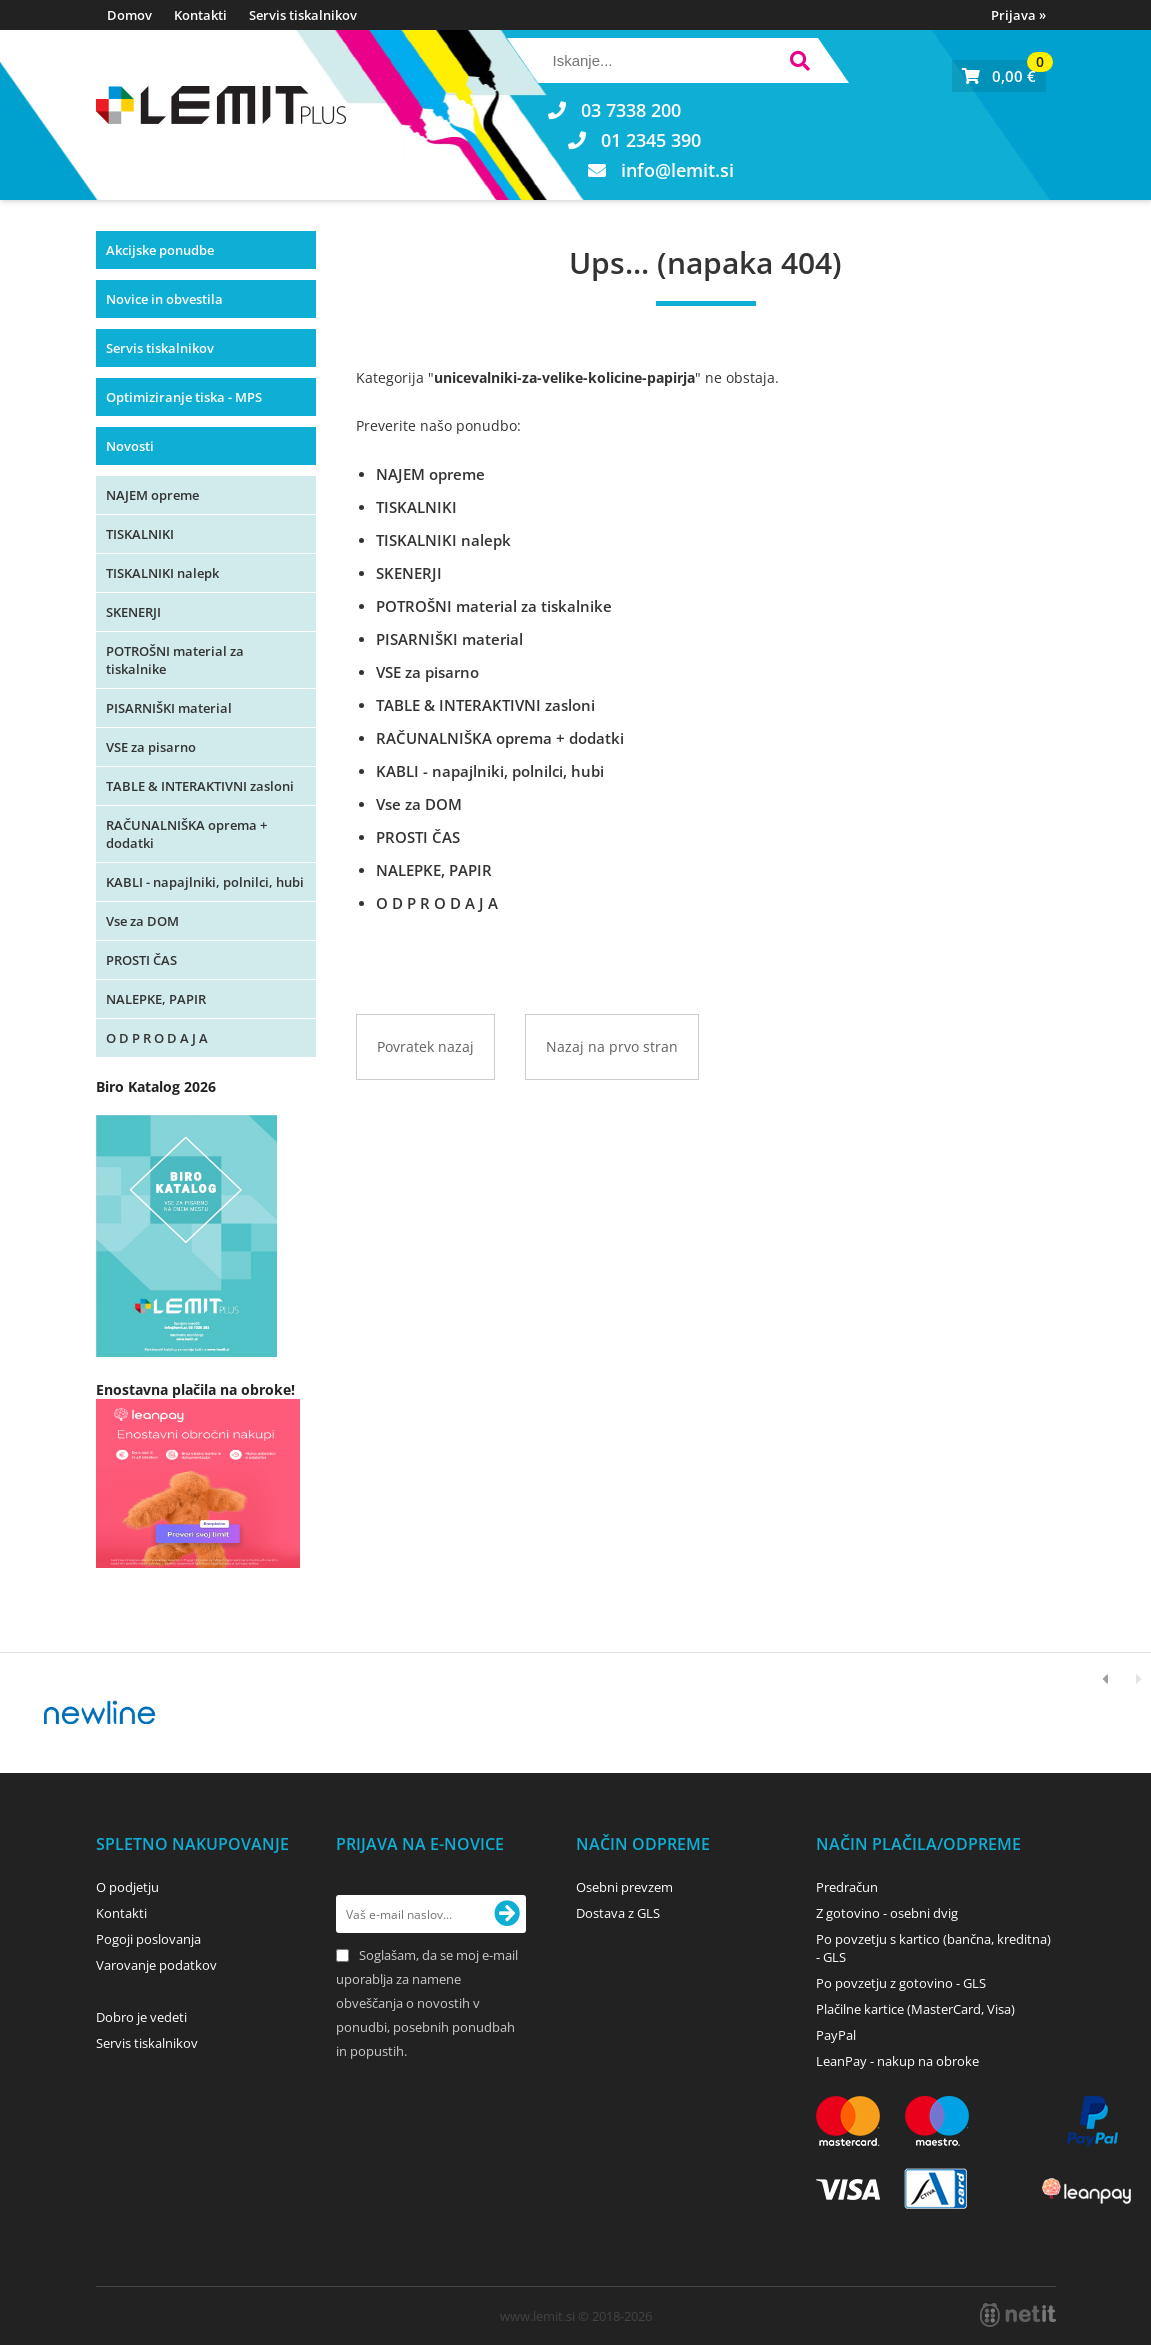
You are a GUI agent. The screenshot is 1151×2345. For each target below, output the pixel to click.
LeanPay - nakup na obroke (897, 2061)
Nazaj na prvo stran (612, 1046)
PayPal (836, 2035)
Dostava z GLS (618, 1913)
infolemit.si (677, 170)
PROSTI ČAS (141, 960)
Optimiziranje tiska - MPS (184, 397)
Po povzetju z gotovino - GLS (901, 1983)
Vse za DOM (142, 921)
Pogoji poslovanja (148, 1939)
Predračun (847, 1887)
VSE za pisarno (151, 747)
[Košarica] (999, 76)
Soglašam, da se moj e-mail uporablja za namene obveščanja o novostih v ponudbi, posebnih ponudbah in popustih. (427, 2003)
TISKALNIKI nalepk (162, 573)
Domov (129, 15)
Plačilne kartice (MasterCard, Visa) (915, 2009)
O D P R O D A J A (157, 1038)
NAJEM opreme (152, 495)
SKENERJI (133, 612)
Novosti (130, 446)
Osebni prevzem (624, 1887)
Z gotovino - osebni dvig (887, 1913)
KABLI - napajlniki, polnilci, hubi (205, 882)
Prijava (1018, 15)
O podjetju (127, 1887)
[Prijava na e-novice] (507, 1914)
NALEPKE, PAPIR (156, 999)
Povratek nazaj (425, 1046)
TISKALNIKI (140, 534)
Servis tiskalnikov (303, 15)
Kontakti (200, 15)
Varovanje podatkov (156, 1965)
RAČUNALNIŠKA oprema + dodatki (186, 834)
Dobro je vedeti (141, 2017)
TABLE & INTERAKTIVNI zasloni (200, 786)
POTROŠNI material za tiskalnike (175, 660)
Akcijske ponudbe (160, 250)
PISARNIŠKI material (169, 708)
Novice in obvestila (164, 299)
